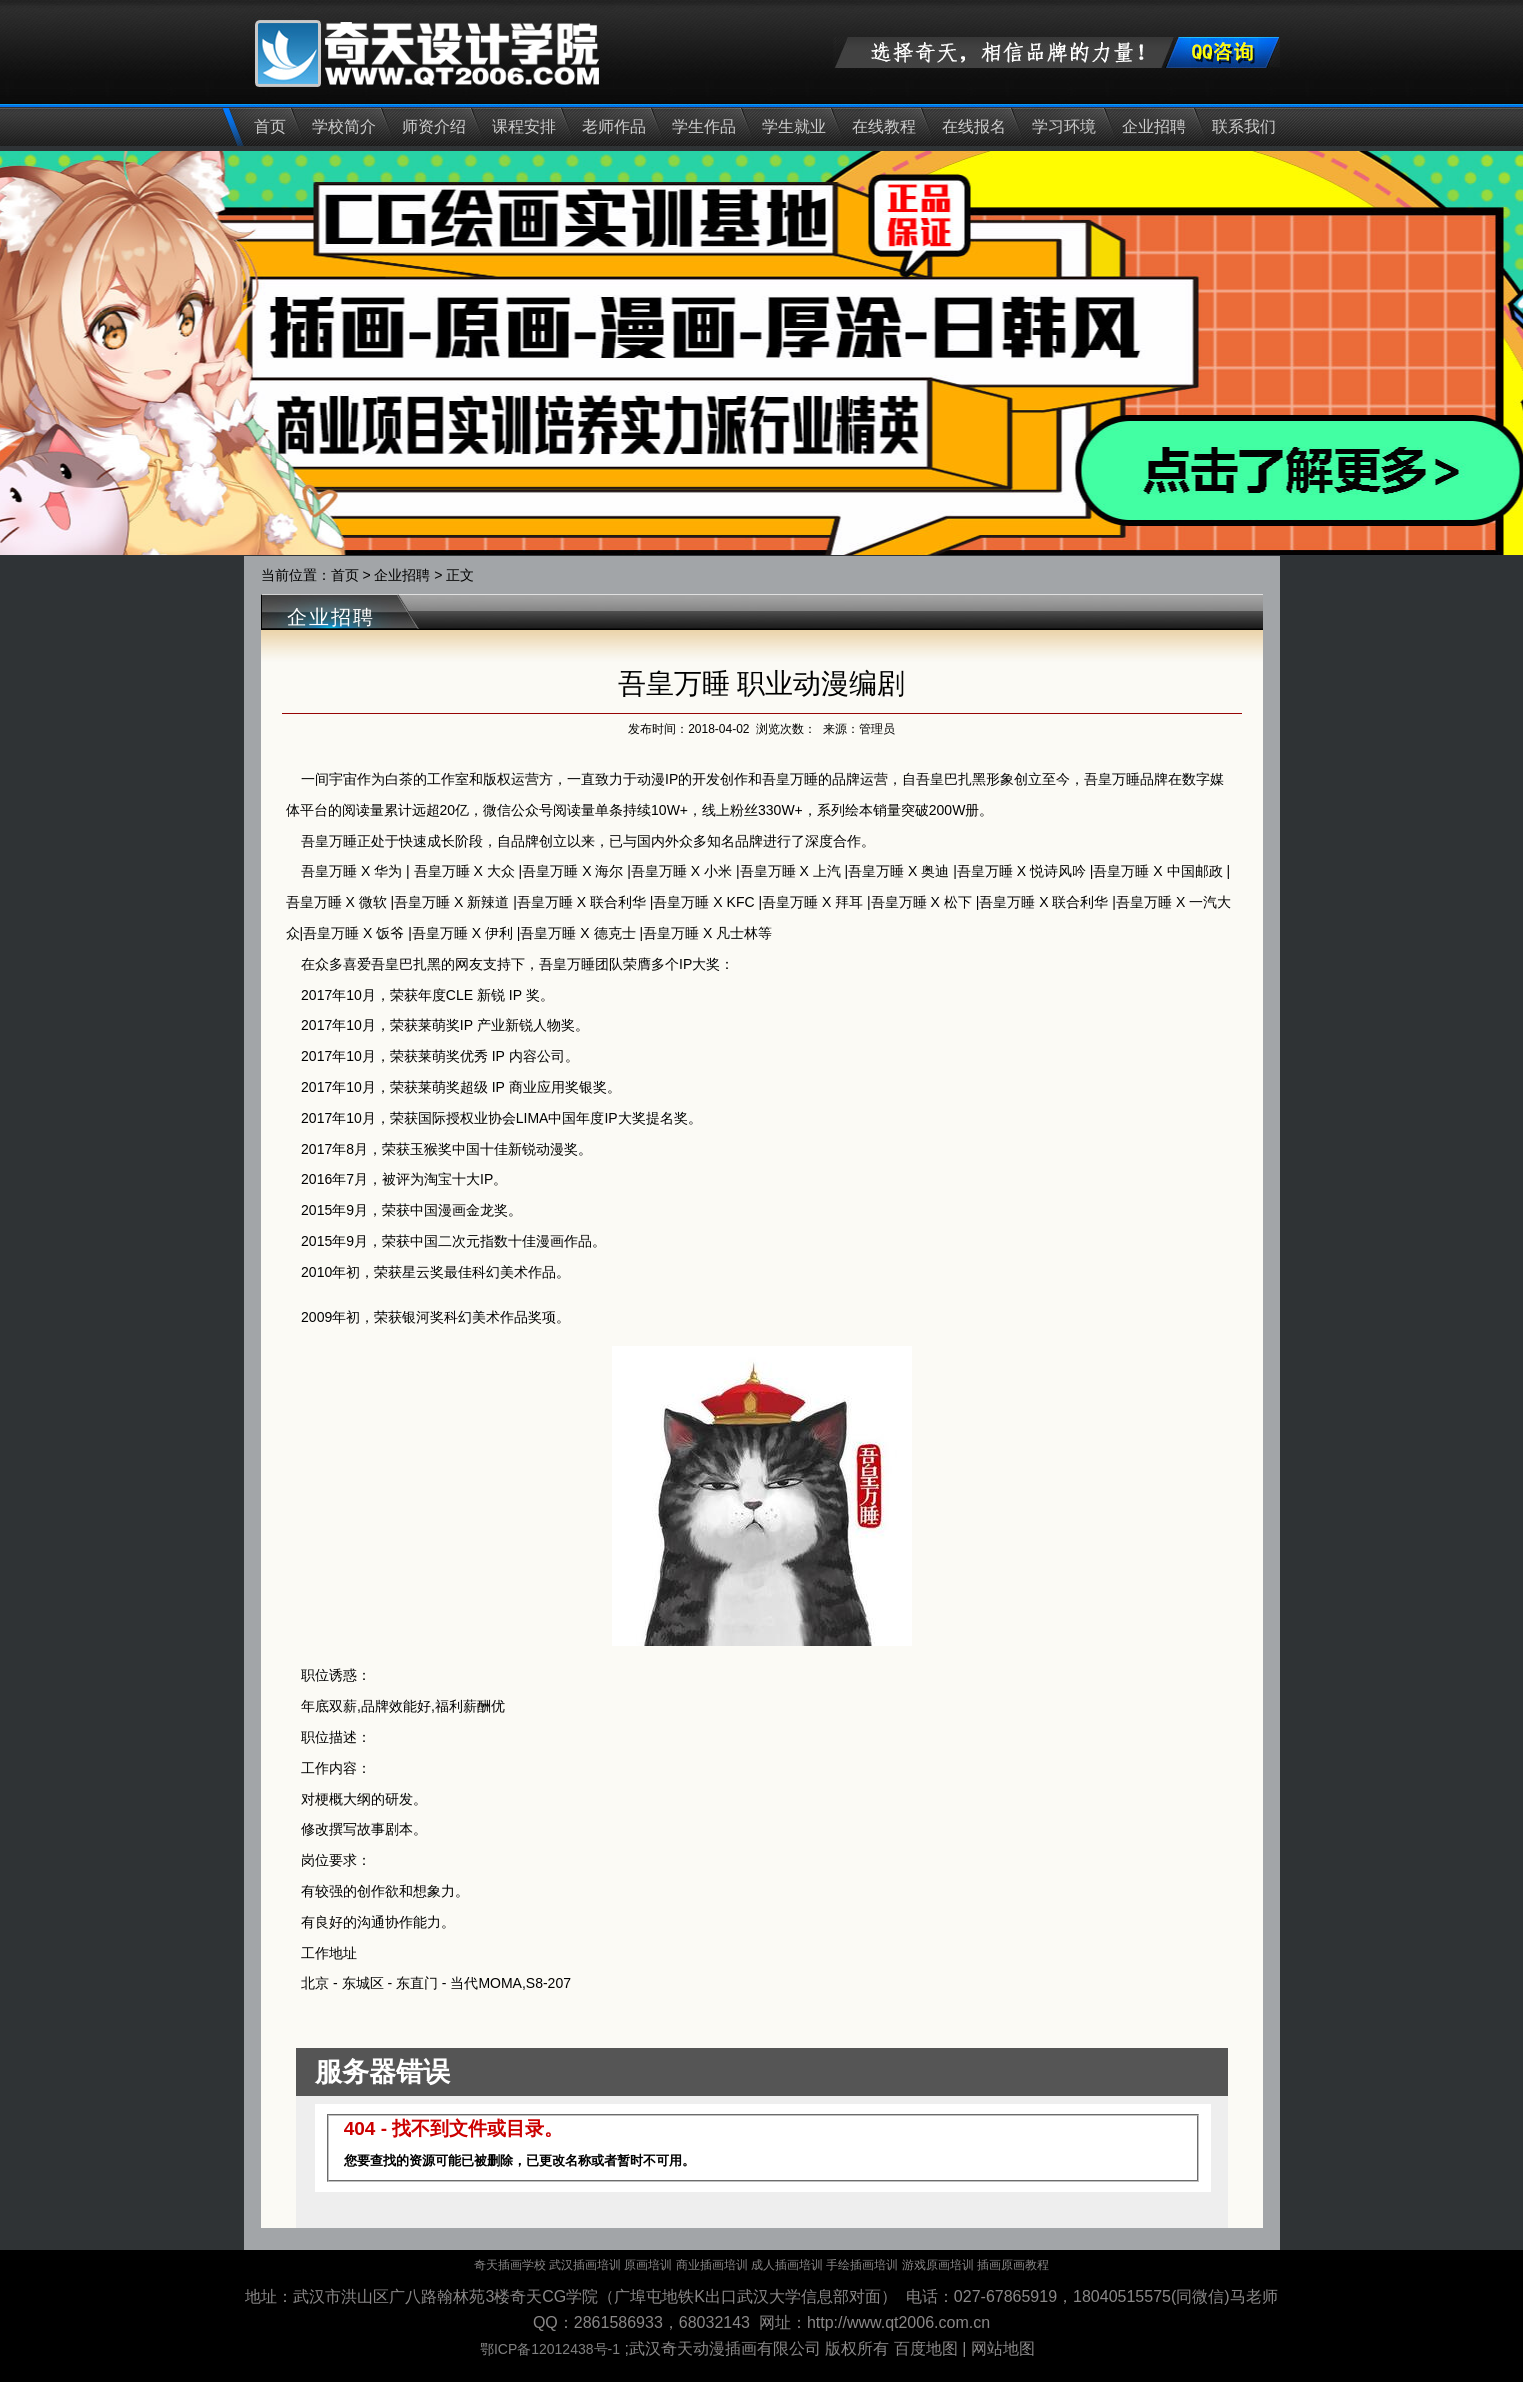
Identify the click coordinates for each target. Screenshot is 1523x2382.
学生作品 (704, 126)
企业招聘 (1154, 126)
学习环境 (1064, 126)
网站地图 (1003, 2348)
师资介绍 (434, 126)
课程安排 (524, 126)
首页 (270, 126)
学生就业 (794, 126)
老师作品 (614, 126)
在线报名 (974, 126)
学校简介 (344, 126)
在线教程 (884, 126)
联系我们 (1244, 126)
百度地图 (926, 2348)
